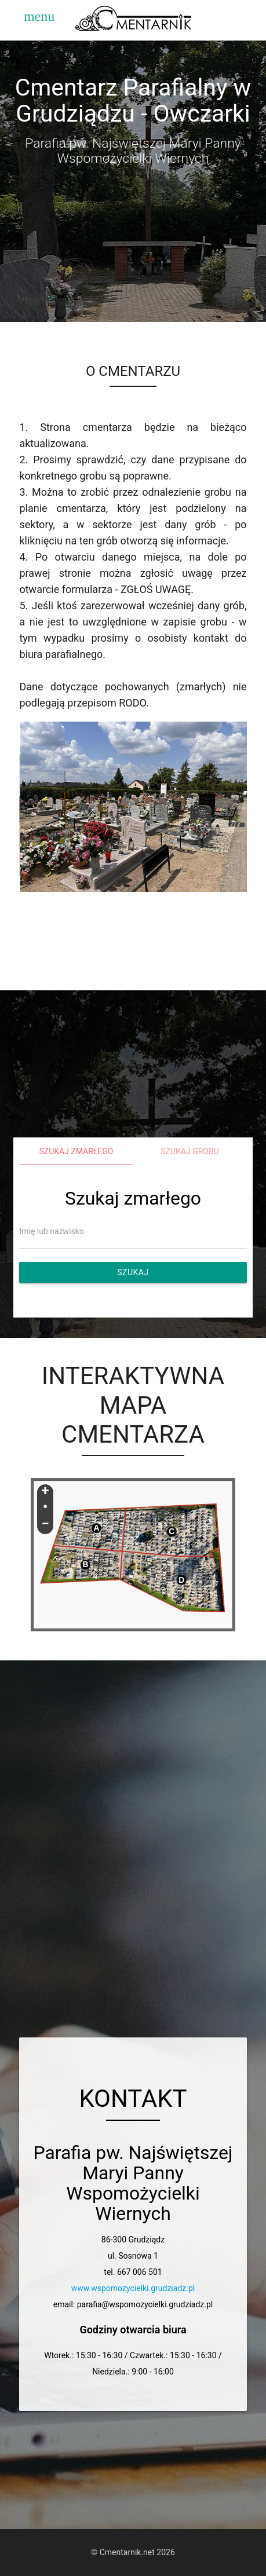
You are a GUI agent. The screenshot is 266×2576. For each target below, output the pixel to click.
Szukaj (132, 1272)
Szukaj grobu (190, 1151)
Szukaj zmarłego (76, 1151)
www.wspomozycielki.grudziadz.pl (133, 2288)
